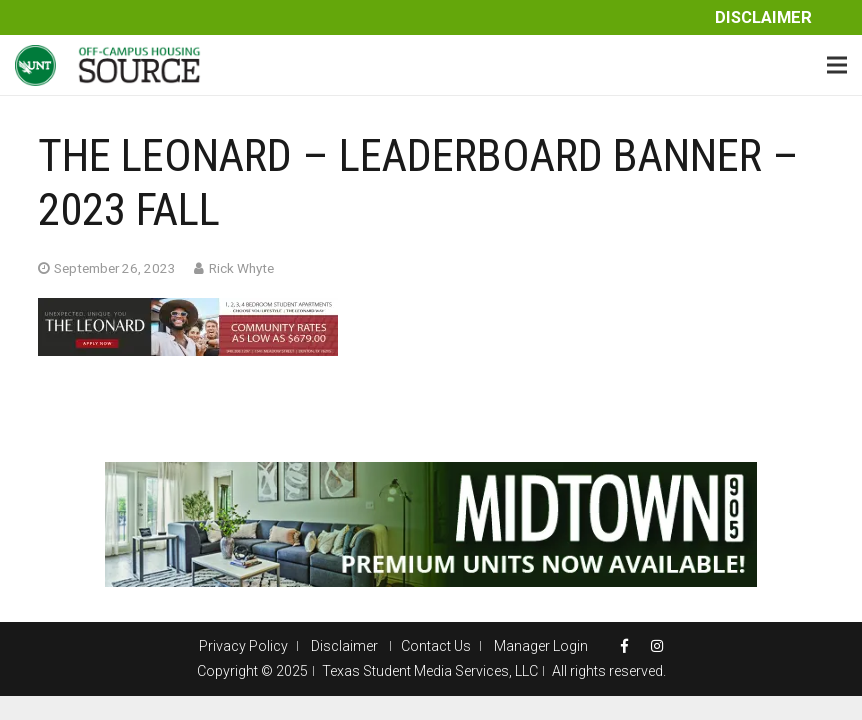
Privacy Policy (243, 646)
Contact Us (436, 646)
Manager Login (541, 646)
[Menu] (837, 65)
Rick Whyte (241, 268)
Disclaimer (763, 17)
